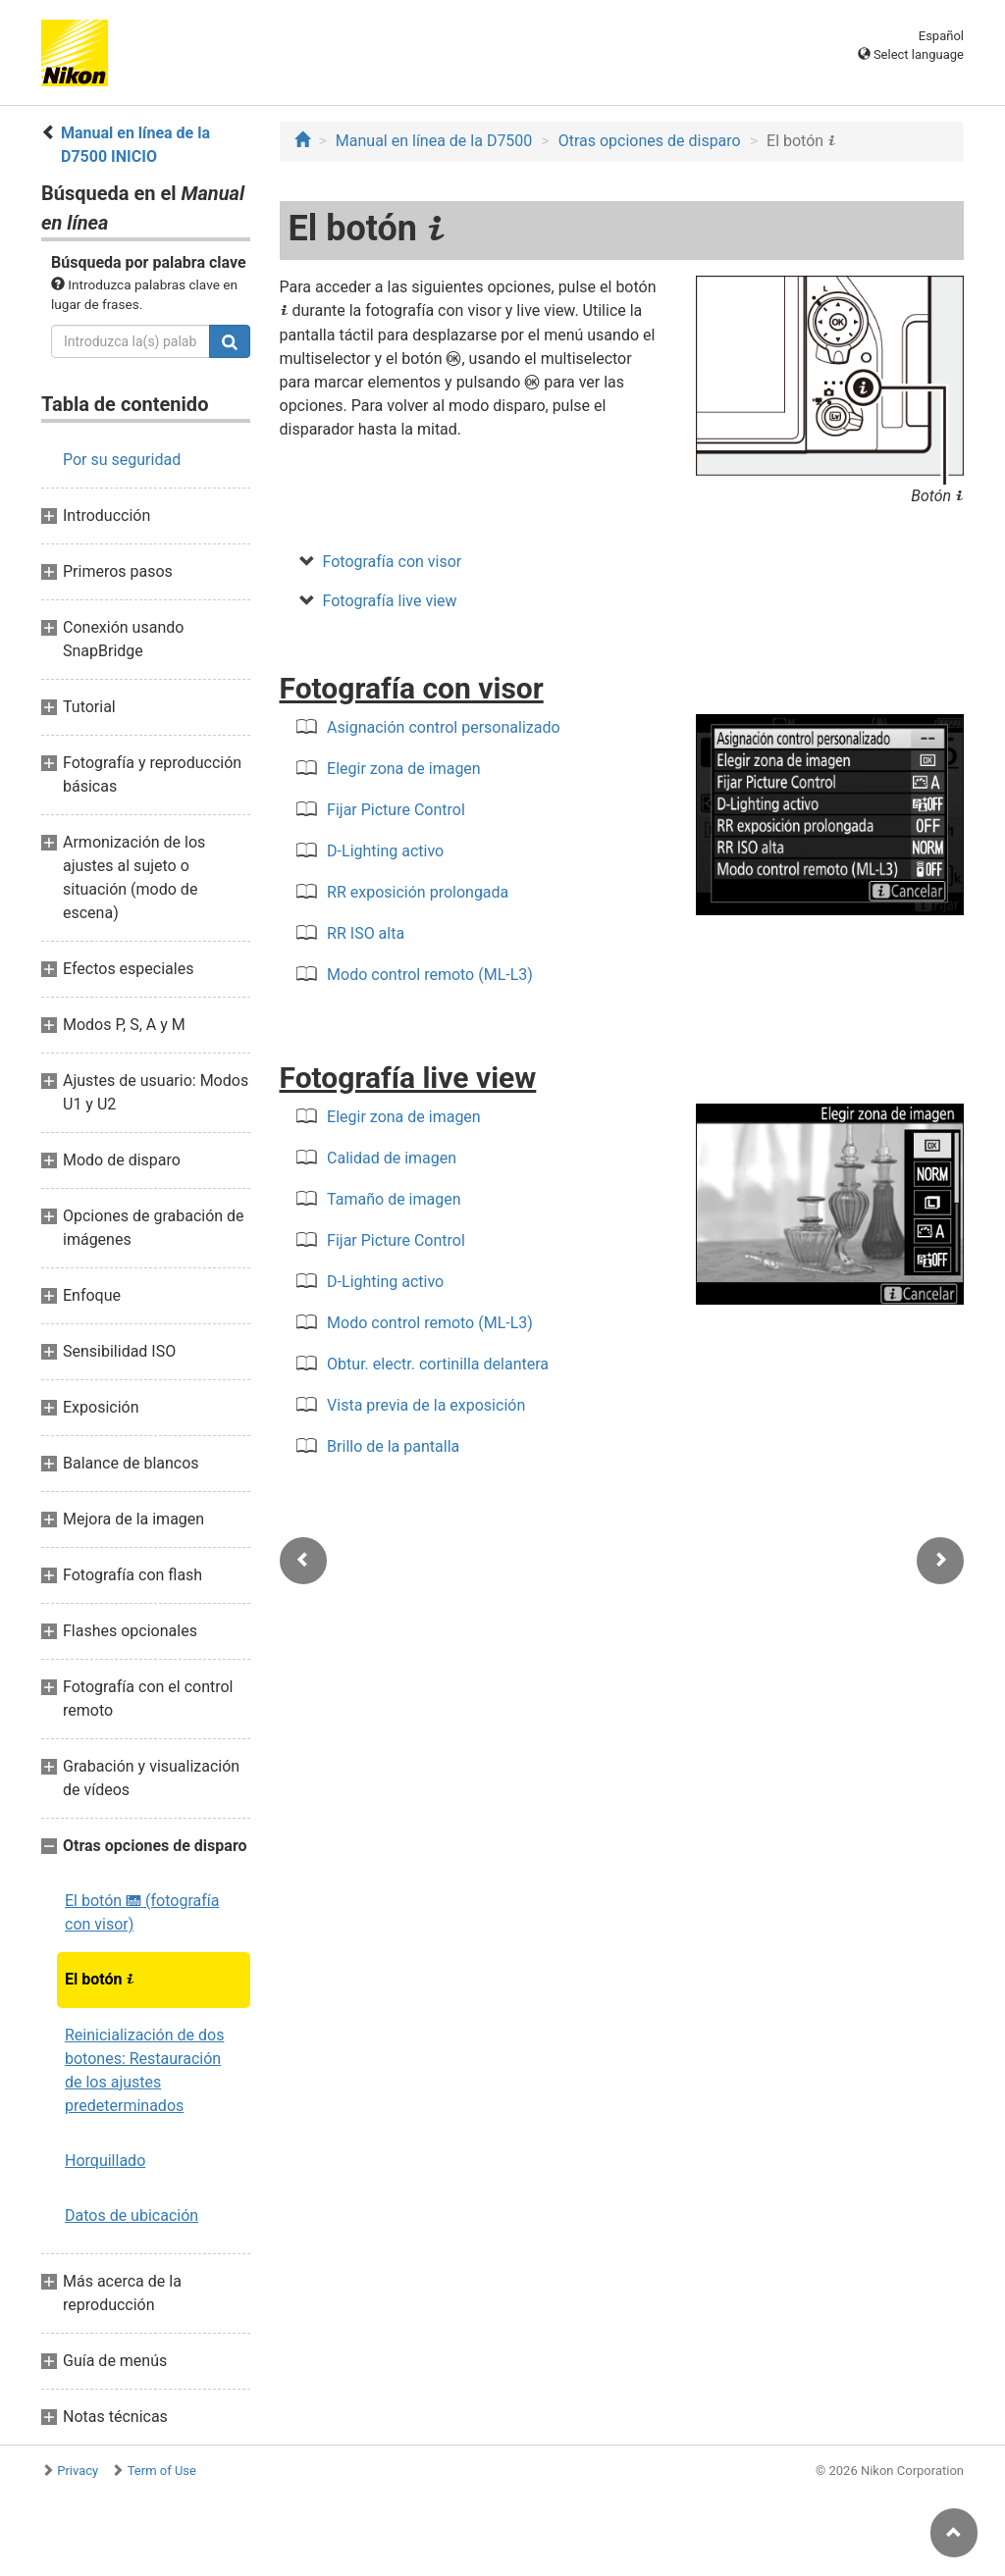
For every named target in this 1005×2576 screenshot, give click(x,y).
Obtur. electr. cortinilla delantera (438, 1364)
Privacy (77, 2470)
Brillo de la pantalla (393, 1446)
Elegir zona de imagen (404, 768)
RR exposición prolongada (417, 892)
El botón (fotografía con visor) (142, 1912)
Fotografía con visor (392, 561)
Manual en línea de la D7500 (434, 140)
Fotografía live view (390, 601)
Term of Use (162, 2470)
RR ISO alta (365, 933)
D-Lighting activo (385, 851)
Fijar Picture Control (396, 809)
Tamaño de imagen (393, 1199)
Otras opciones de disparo (649, 140)
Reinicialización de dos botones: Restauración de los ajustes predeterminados (144, 2070)
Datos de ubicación (131, 2215)
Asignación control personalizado (443, 727)
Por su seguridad (122, 459)
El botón (99, 1979)
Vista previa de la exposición (426, 1405)
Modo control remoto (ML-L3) (430, 974)
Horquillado (105, 2160)
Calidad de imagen (391, 1158)
